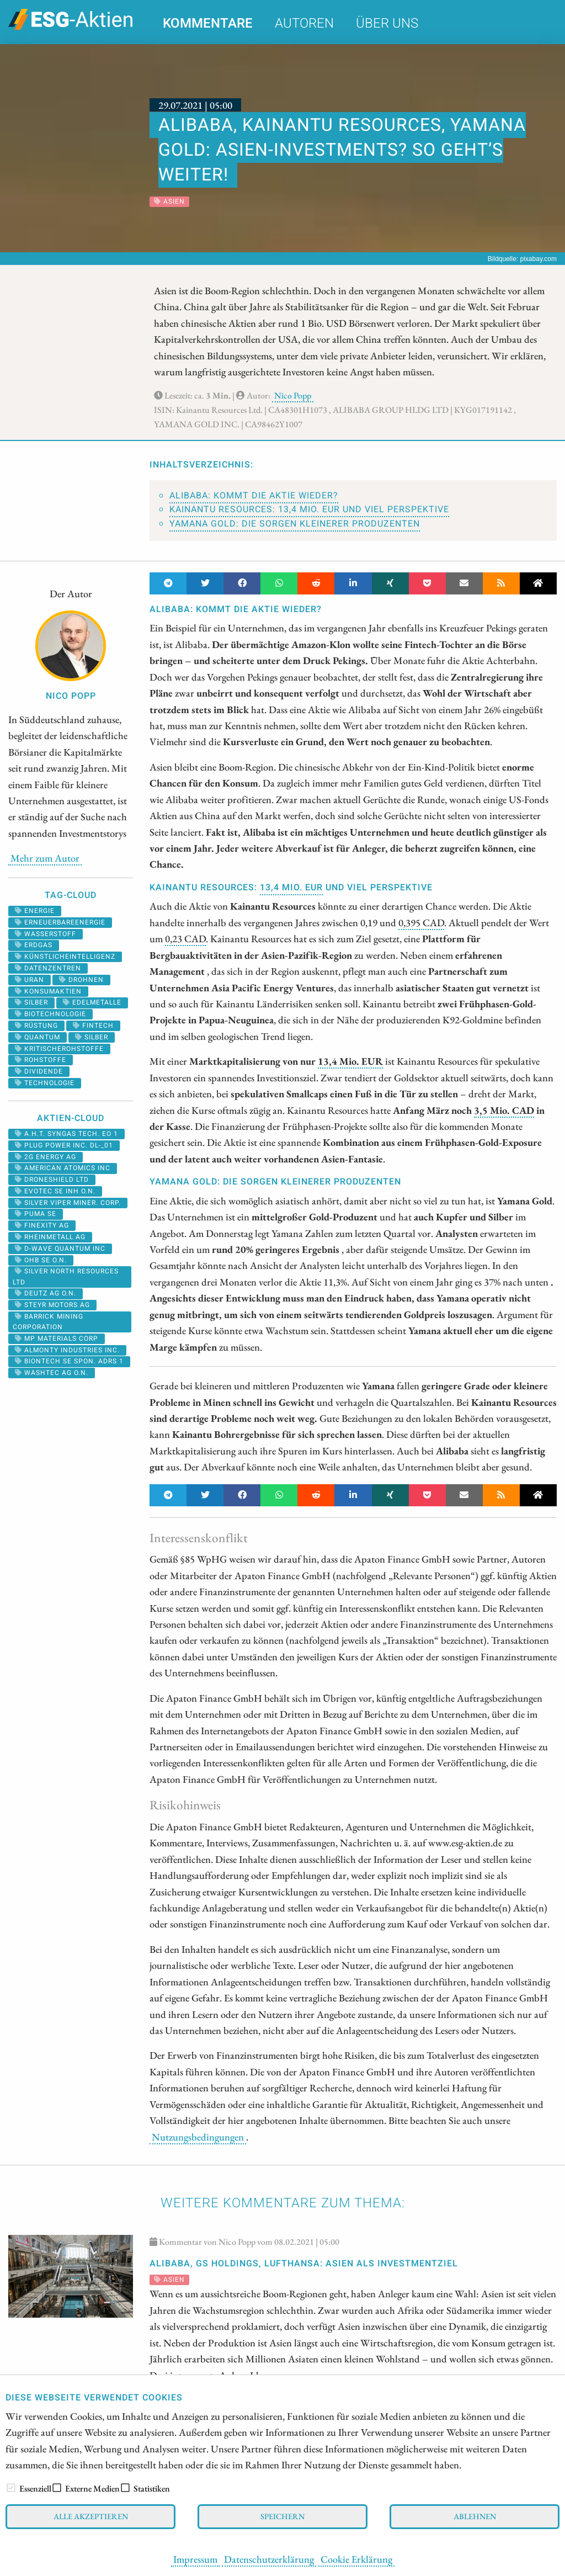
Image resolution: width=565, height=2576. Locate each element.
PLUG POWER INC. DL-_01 (64, 1145)
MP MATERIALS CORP (56, 1338)
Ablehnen (475, 2516)
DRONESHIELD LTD (52, 1180)
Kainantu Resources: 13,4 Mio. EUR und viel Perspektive (309, 509)
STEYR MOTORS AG (52, 1305)
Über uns (387, 23)
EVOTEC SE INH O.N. (55, 1191)
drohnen (81, 980)
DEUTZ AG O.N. (45, 1293)
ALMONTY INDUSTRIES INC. (67, 1350)
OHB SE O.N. (41, 1260)
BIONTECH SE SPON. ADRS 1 (69, 1361)
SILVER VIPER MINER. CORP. (68, 1203)
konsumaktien (48, 991)
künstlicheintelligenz (65, 957)
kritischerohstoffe (59, 1049)
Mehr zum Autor (44, 857)
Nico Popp (292, 395)
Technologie (44, 1083)
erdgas (33, 945)
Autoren (304, 23)
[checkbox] (11, 2487)
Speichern (282, 2516)
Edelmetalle (92, 1002)
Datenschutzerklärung (269, 2559)
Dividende (39, 1071)
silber (31, 1002)
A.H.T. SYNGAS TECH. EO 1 (66, 1134)
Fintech (93, 1026)
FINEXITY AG (42, 1225)
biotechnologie (50, 1014)
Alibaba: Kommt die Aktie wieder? (253, 495)
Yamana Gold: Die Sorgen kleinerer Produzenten (294, 523)
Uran (29, 980)
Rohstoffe (40, 1060)
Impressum (195, 2559)
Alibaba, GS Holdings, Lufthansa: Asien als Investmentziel (304, 2263)
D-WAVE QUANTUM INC (60, 1249)
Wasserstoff (45, 934)
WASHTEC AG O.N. (51, 1373)
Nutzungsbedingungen (198, 2136)
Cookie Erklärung (356, 2559)
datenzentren (48, 968)
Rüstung (36, 1026)
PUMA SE (35, 1214)
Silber (91, 1037)
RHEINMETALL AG (50, 1237)
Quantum (37, 1037)
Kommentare (208, 23)
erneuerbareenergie (60, 922)
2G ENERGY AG (45, 1157)
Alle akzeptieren (91, 2516)
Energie (35, 911)
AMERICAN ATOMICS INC (62, 1168)
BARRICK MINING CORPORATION (48, 1321)
